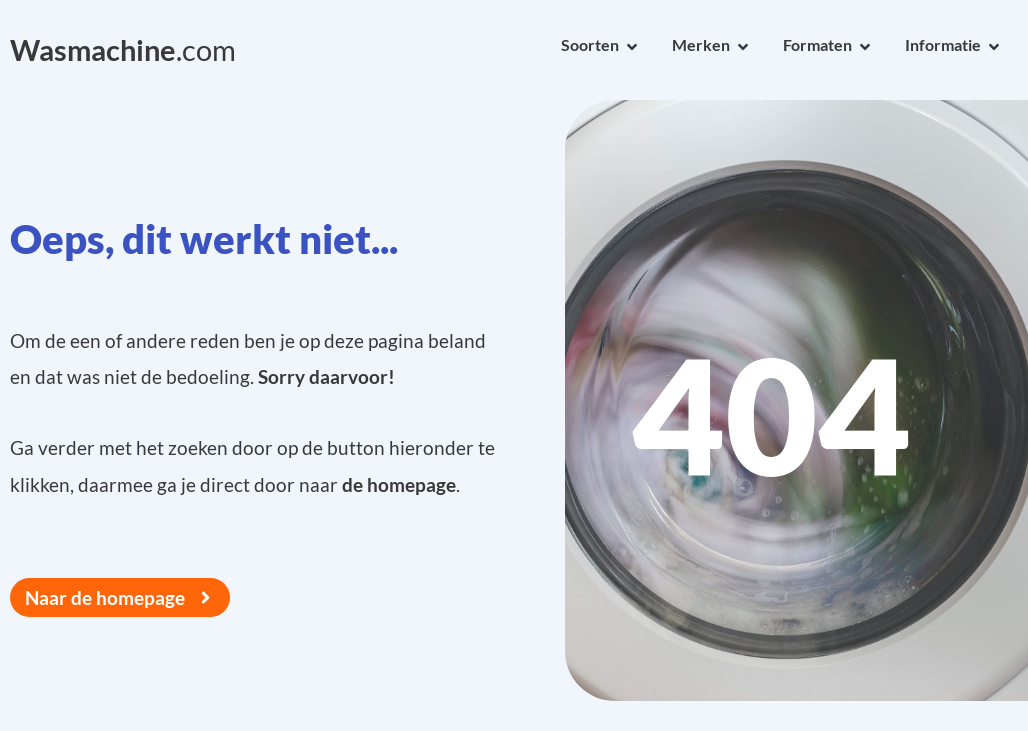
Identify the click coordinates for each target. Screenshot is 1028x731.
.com (123, 50)
